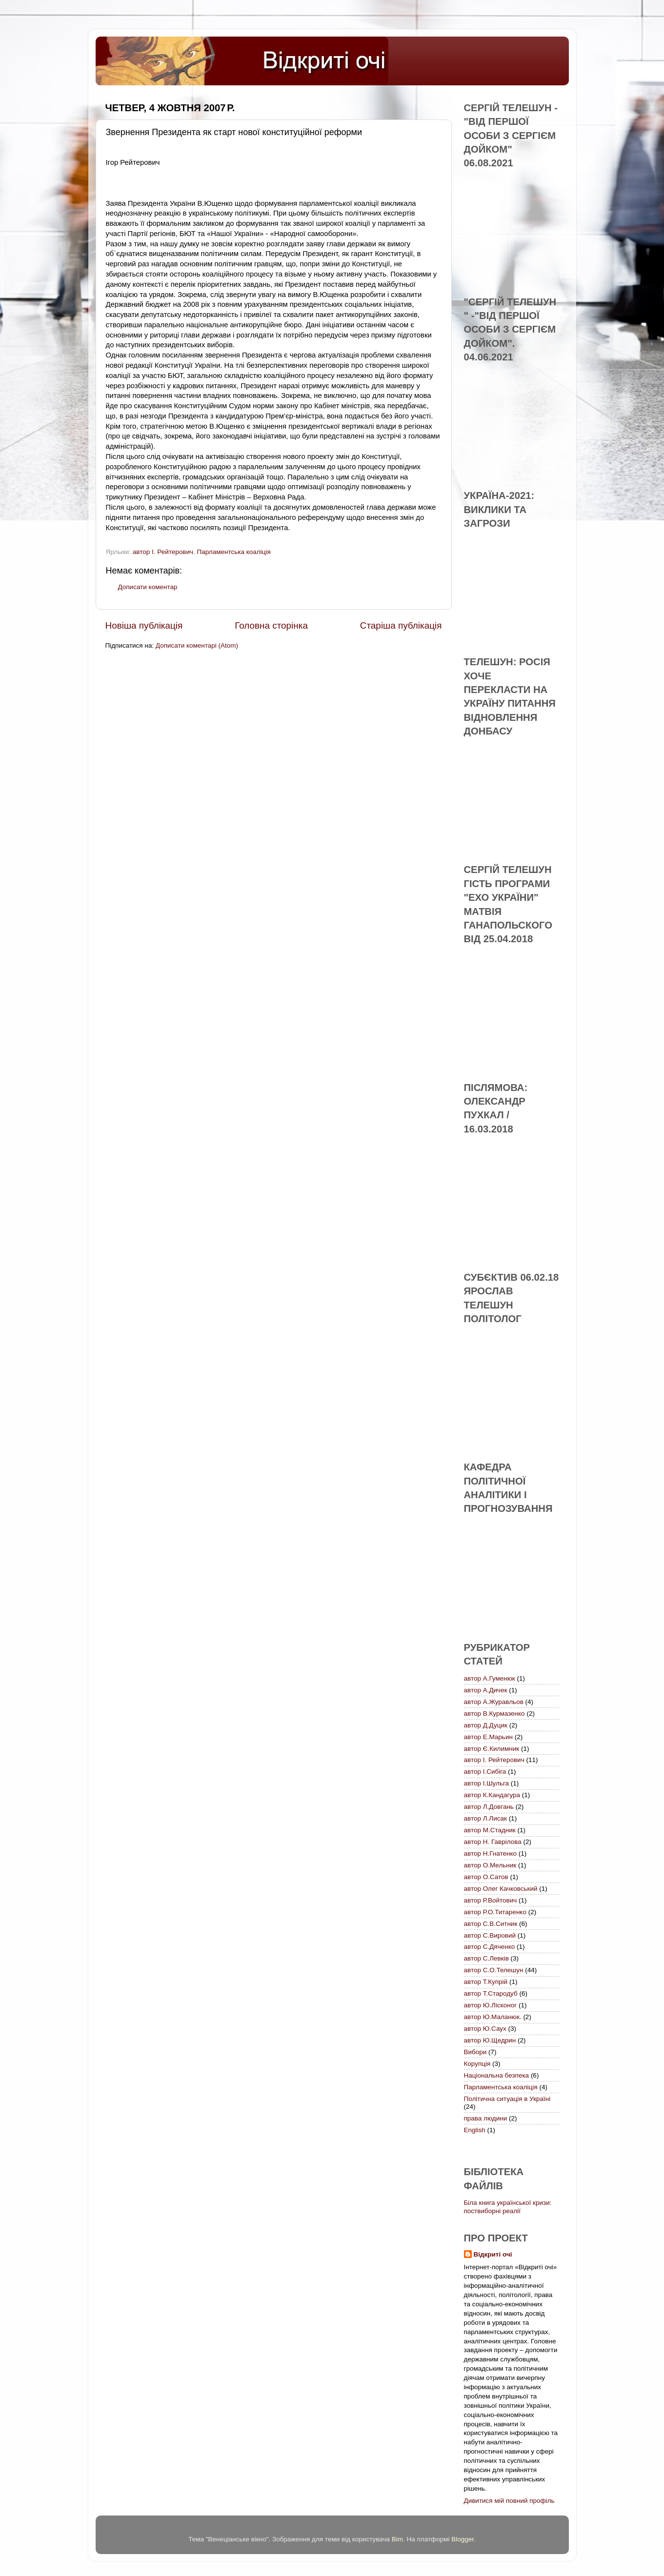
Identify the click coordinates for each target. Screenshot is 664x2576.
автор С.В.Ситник (491, 1923)
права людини (485, 2118)
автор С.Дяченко (489, 1946)
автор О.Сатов (486, 1877)
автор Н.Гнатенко (490, 1853)
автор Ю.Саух (485, 2028)
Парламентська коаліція (234, 551)
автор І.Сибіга (485, 1771)
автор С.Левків (486, 1958)
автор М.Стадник (490, 1830)
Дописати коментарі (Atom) (197, 645)
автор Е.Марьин (488, 1737)
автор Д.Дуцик (485, 1725)
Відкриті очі (493, 2254)
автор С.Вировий (490, 1935)
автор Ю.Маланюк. (493, 2017)
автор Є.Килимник (492, 1748)
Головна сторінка (271, 625)
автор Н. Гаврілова (493, 1841)
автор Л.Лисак (485, 1818)
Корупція (477, 2063)
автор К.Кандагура (492, 1795)
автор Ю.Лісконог (490, 2005)
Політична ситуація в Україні (507, 2098)
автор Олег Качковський (501, 1888)
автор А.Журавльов (493, 1701)
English (474, 2130)
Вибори (475, 2052)
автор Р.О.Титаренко (495, 1912)
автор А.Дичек (485, 1690)
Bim (397, 2539)
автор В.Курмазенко (494, 1713)
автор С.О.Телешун (493, 1970)
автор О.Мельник (490, 1865)
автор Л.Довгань (489, 1806)
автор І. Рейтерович (163, 551)
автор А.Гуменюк (489, 1678)
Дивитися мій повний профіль (509, 2500)
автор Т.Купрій (486, 1981)
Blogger (462, 2539)
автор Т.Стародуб (491, 1993)
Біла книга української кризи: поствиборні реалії (508, 2206)
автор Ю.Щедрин (490, 2040)
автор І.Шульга (486, 1783)
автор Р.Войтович (490, 1900)
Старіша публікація (401, 625)
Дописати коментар (148, 587)
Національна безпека (496, 2075)
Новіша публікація (144, 625)
